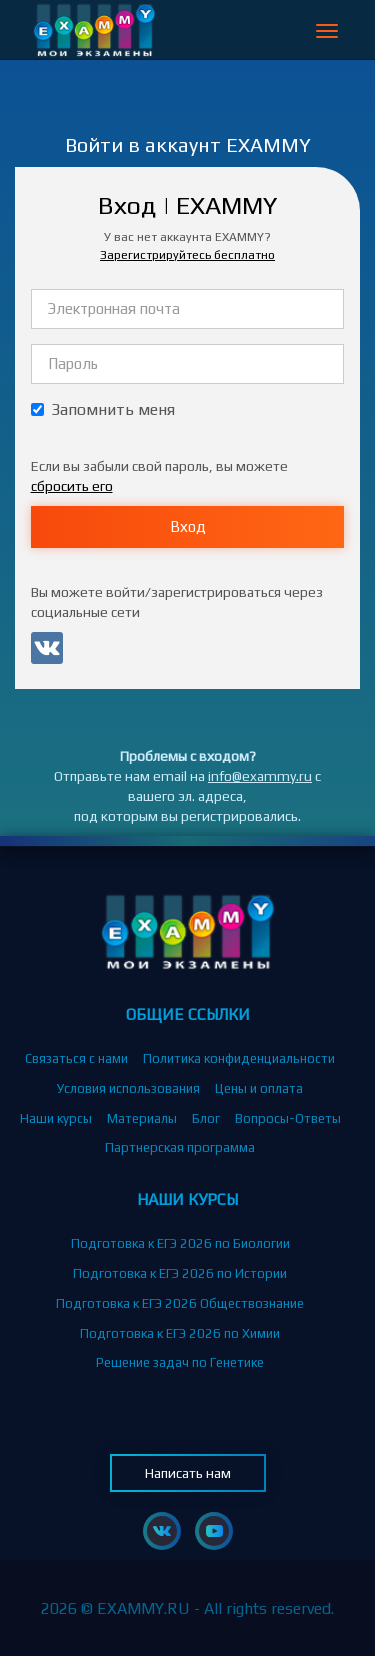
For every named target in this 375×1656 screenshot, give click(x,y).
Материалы (142, 1118)
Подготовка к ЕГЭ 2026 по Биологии (180, 1243)
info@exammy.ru (260, 776)
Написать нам (188, 1473)
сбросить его (72, 486)
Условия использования (128, 1088)
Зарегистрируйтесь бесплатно (187, 255)
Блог (206, 1118)
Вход (188, 526)
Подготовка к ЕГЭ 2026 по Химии (180, 1333)
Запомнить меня (103, 409)
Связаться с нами (76, 1058)
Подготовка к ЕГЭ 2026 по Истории (180, 1273)
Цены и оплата (259, 1088)
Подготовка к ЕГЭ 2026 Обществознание (180, 1303)
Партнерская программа (180, 1147)
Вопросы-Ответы (288, 1118)
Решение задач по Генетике (180, 1362)
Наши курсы (56, 1118)
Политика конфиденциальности (239, 1058)
